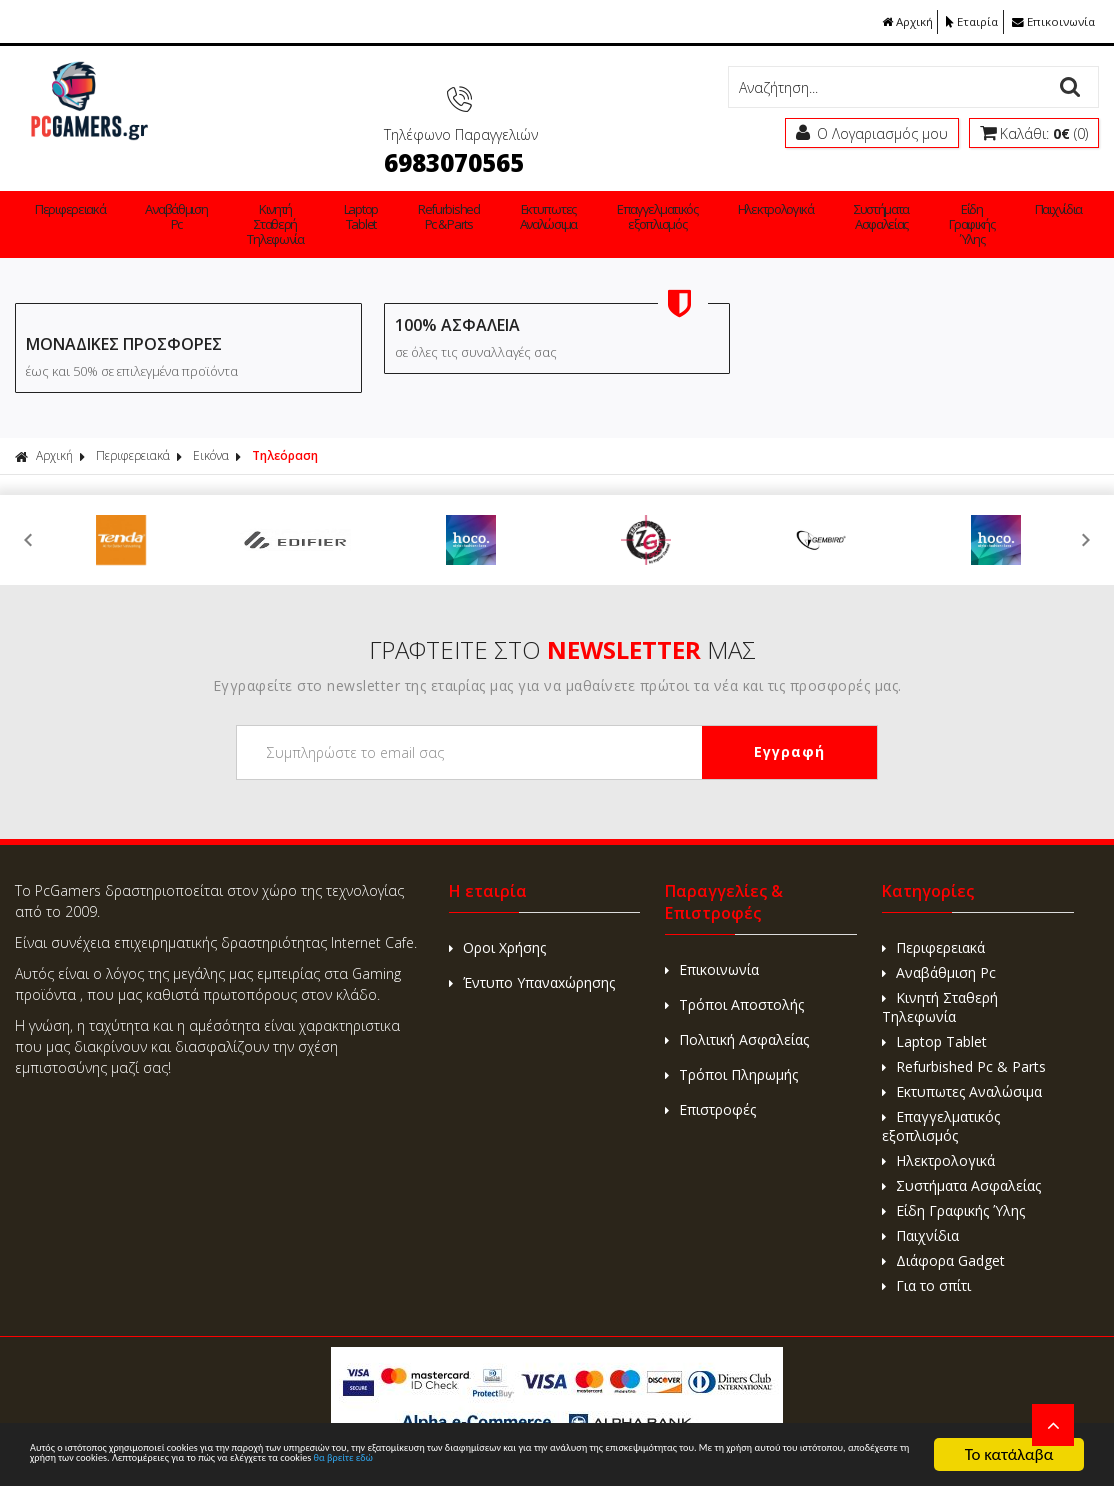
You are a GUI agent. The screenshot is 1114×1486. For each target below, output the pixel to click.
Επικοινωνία (1051, 21)
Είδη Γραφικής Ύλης (827, 195)
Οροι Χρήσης (497, 913)
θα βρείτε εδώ (272, 1463)
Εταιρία (966, 21)
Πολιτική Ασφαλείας (737, 1005)
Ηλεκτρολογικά (658, 180)
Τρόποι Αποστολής (734, 970)
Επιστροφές (710, 1075)
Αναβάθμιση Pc (154, 187)
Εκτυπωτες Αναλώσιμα (452, 187)
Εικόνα (211, 421)
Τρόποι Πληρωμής (731, 1040)
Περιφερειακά (63, 180)
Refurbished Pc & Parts (372, 187)
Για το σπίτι (1023, 195)
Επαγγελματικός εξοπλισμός (549, 187)
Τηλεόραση (285, 421)
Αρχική (896, 21)
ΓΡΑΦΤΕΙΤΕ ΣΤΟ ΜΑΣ (562, 615)
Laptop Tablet (304, 187)
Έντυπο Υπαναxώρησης (532, 948)
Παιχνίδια (897, 180)
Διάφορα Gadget (966, 187)
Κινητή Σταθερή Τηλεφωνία (237, 195)
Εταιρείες (1079, 180)
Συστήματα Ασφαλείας (751, 187)
